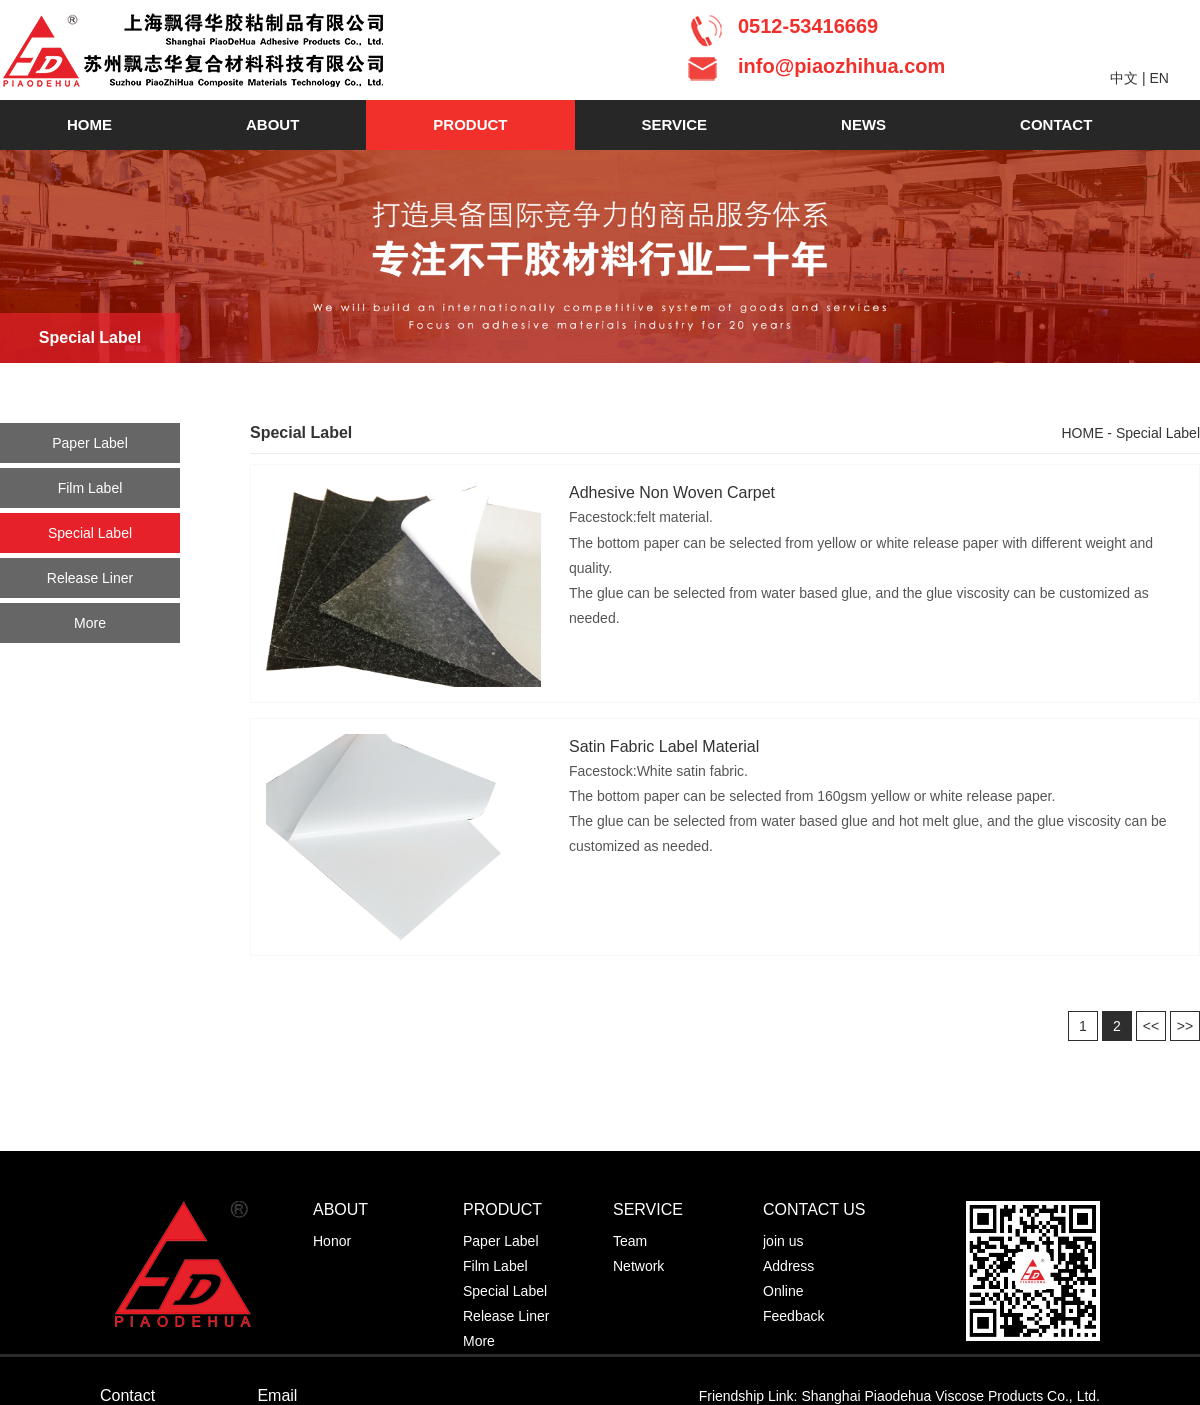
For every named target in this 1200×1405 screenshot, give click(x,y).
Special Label (90, 533)
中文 (1124, 78)
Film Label (90, 488)
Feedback (793, 1316)
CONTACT (1056, 124)
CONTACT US (814, 1209)
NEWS (863, 124)
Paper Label (90, 443)
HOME (89, 124)
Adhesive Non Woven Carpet (672, 492)
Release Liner (90, 578)
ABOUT (272, 124)
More (90, 623)
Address (788, 1266)
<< (1151, 1026)
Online (783, 1291)
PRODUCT (470, 124)
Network (638, 1266)
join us (783, 1241)
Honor (332, 1241)
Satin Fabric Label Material (664, 746)
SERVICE (675, 124)
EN (1158, 78)
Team (630, 1241)
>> (1185, 1026)
